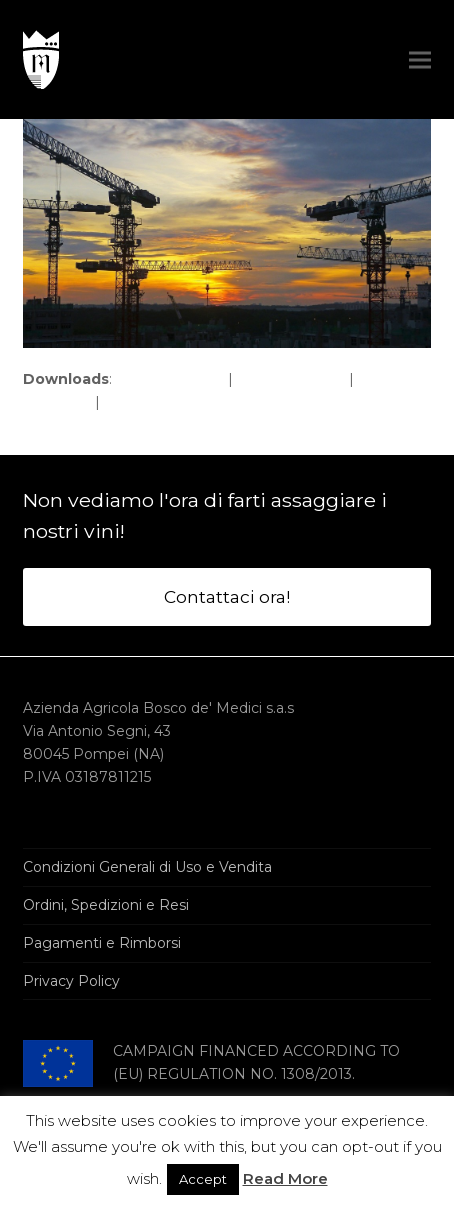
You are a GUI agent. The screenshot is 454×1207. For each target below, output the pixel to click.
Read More (285, 1178)
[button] (420, 59)
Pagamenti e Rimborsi (102, 943)
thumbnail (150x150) (172, 402)
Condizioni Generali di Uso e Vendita (147, 867)
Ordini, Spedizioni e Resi (106, 905)
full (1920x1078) (170, 379)
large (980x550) (291, 379)
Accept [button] (203, 1179)
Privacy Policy (71, 981)
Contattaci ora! (227, 596)
